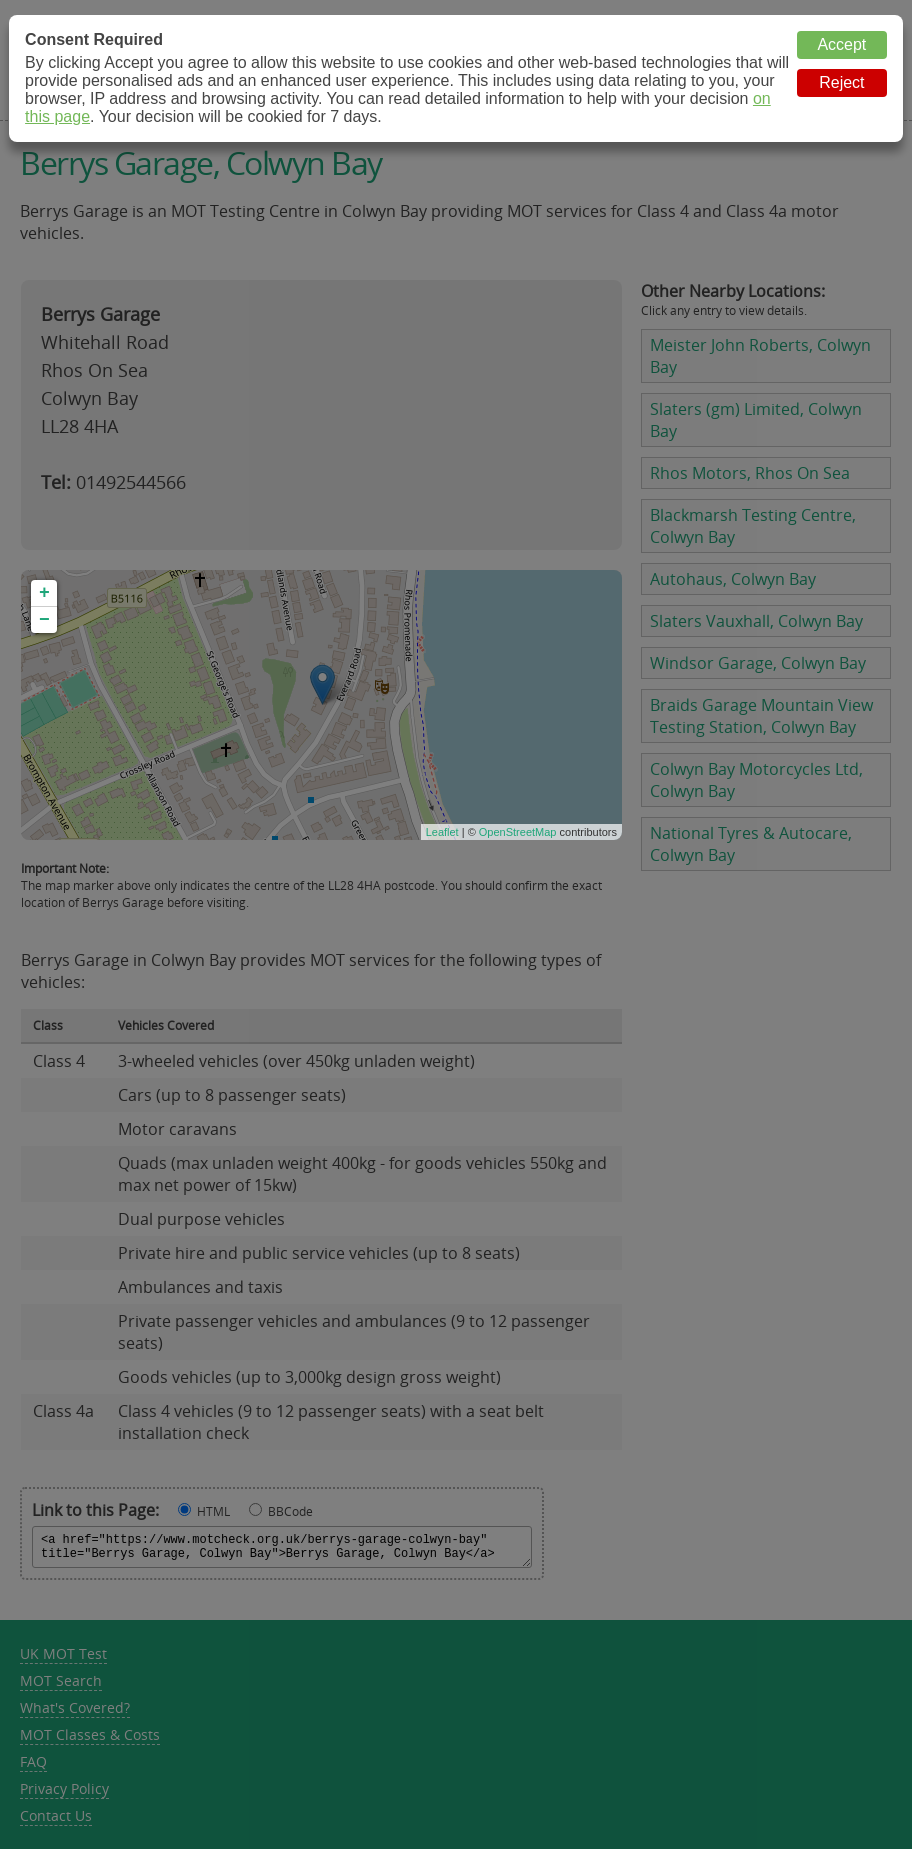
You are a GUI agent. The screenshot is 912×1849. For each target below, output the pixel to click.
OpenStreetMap (518, 832)
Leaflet (442, 832)
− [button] (44, 620)
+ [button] (44, 593)
